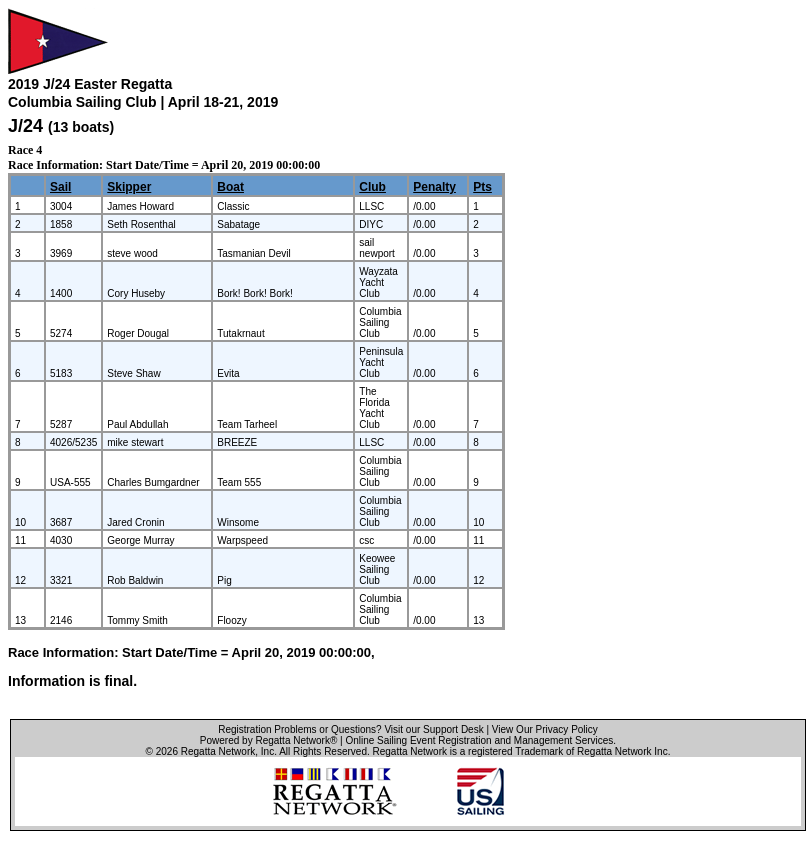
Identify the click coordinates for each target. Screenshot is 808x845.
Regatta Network (218, 751)
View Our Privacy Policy (545, 729)
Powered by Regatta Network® (268, 740)
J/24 (25, 126)
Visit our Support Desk (433, 729)
